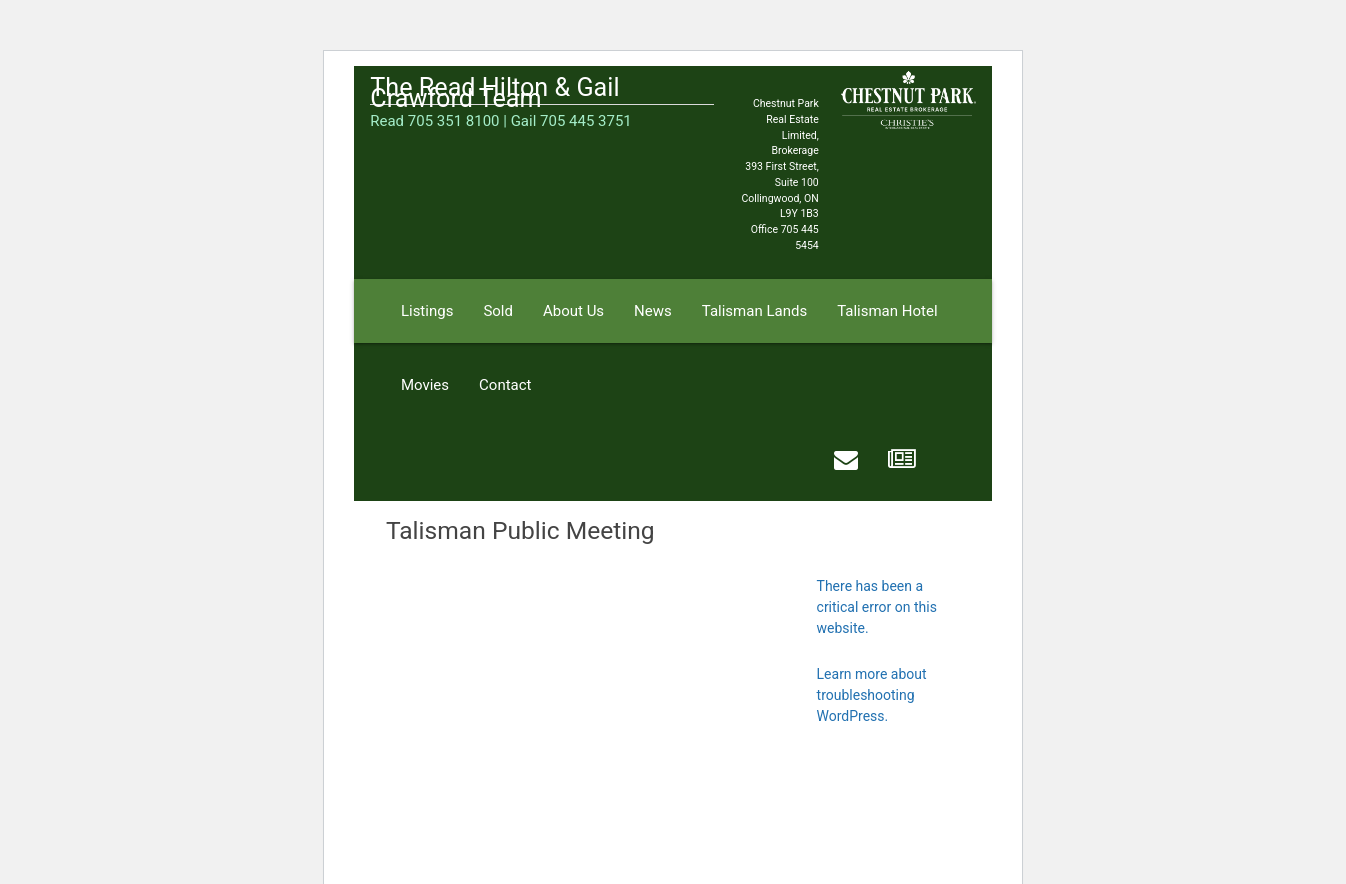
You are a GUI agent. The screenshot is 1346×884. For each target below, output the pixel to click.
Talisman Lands (754, 311)
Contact (505, 385)
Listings (427, 311)
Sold (498, 311)
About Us (573, 311)
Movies (425, 385)
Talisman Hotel (887, 311)
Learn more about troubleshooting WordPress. (872, 695)
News (653, 311)
